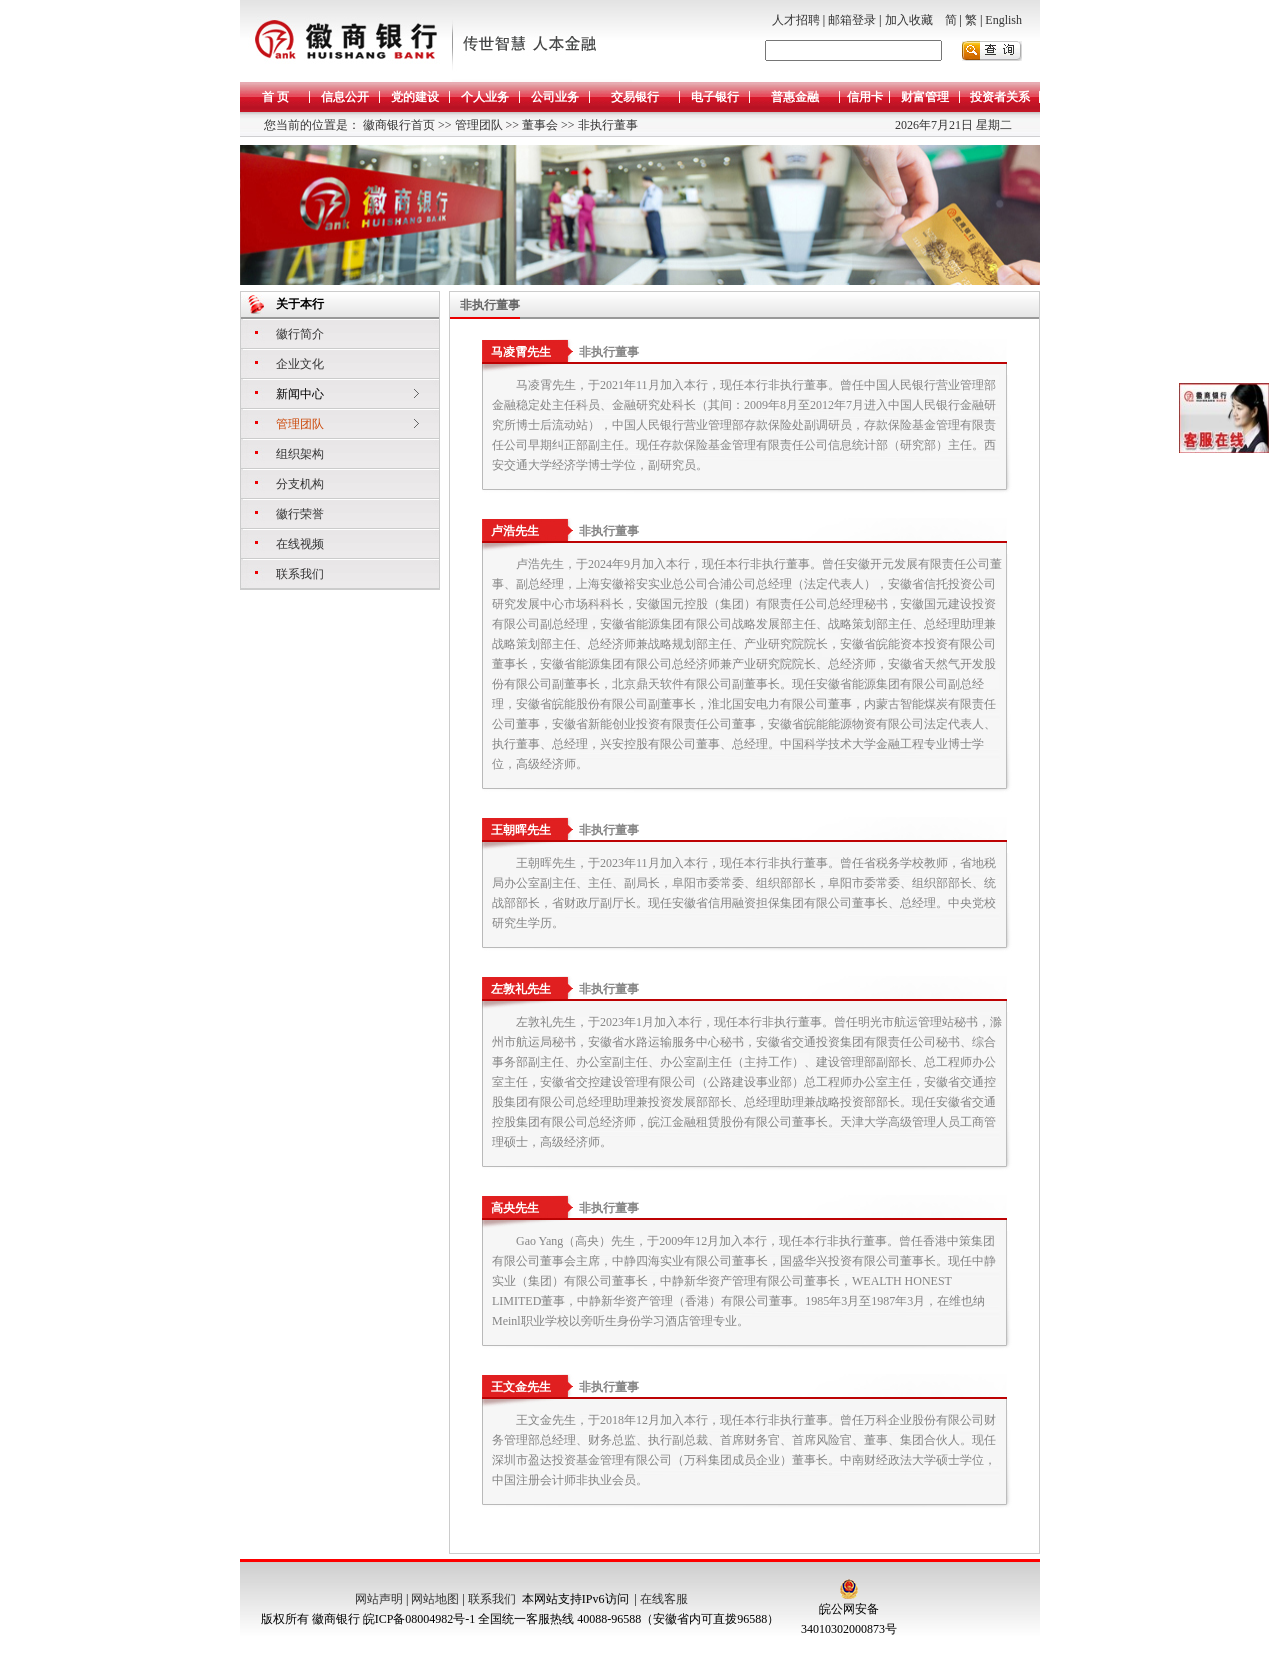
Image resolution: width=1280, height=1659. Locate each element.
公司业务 (555, 97)
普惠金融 (795, 97)
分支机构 (300, 484)
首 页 (275, 97)
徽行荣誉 (300, 514)
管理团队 (477, 125)
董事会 (538, 125)
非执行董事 (606, 125)
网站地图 (435, 1599)
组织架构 (300, 454)
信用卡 (865, 97)
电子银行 (715, 97)
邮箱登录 (852, 20)
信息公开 (345, 97)
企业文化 (300, 364)
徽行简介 (300, 334)
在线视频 (300, 544)
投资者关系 (1000, 97)
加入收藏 (909, 20)
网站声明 (379, 1599)
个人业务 (485, 97)
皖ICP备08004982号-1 (419, 1619)
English (1003, 20)
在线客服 (664, 1599)
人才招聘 (796, 20)
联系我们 (300, 574)
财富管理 (925, 97)
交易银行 (635, 97)
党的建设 (415, 97)
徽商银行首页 (399, 125)
